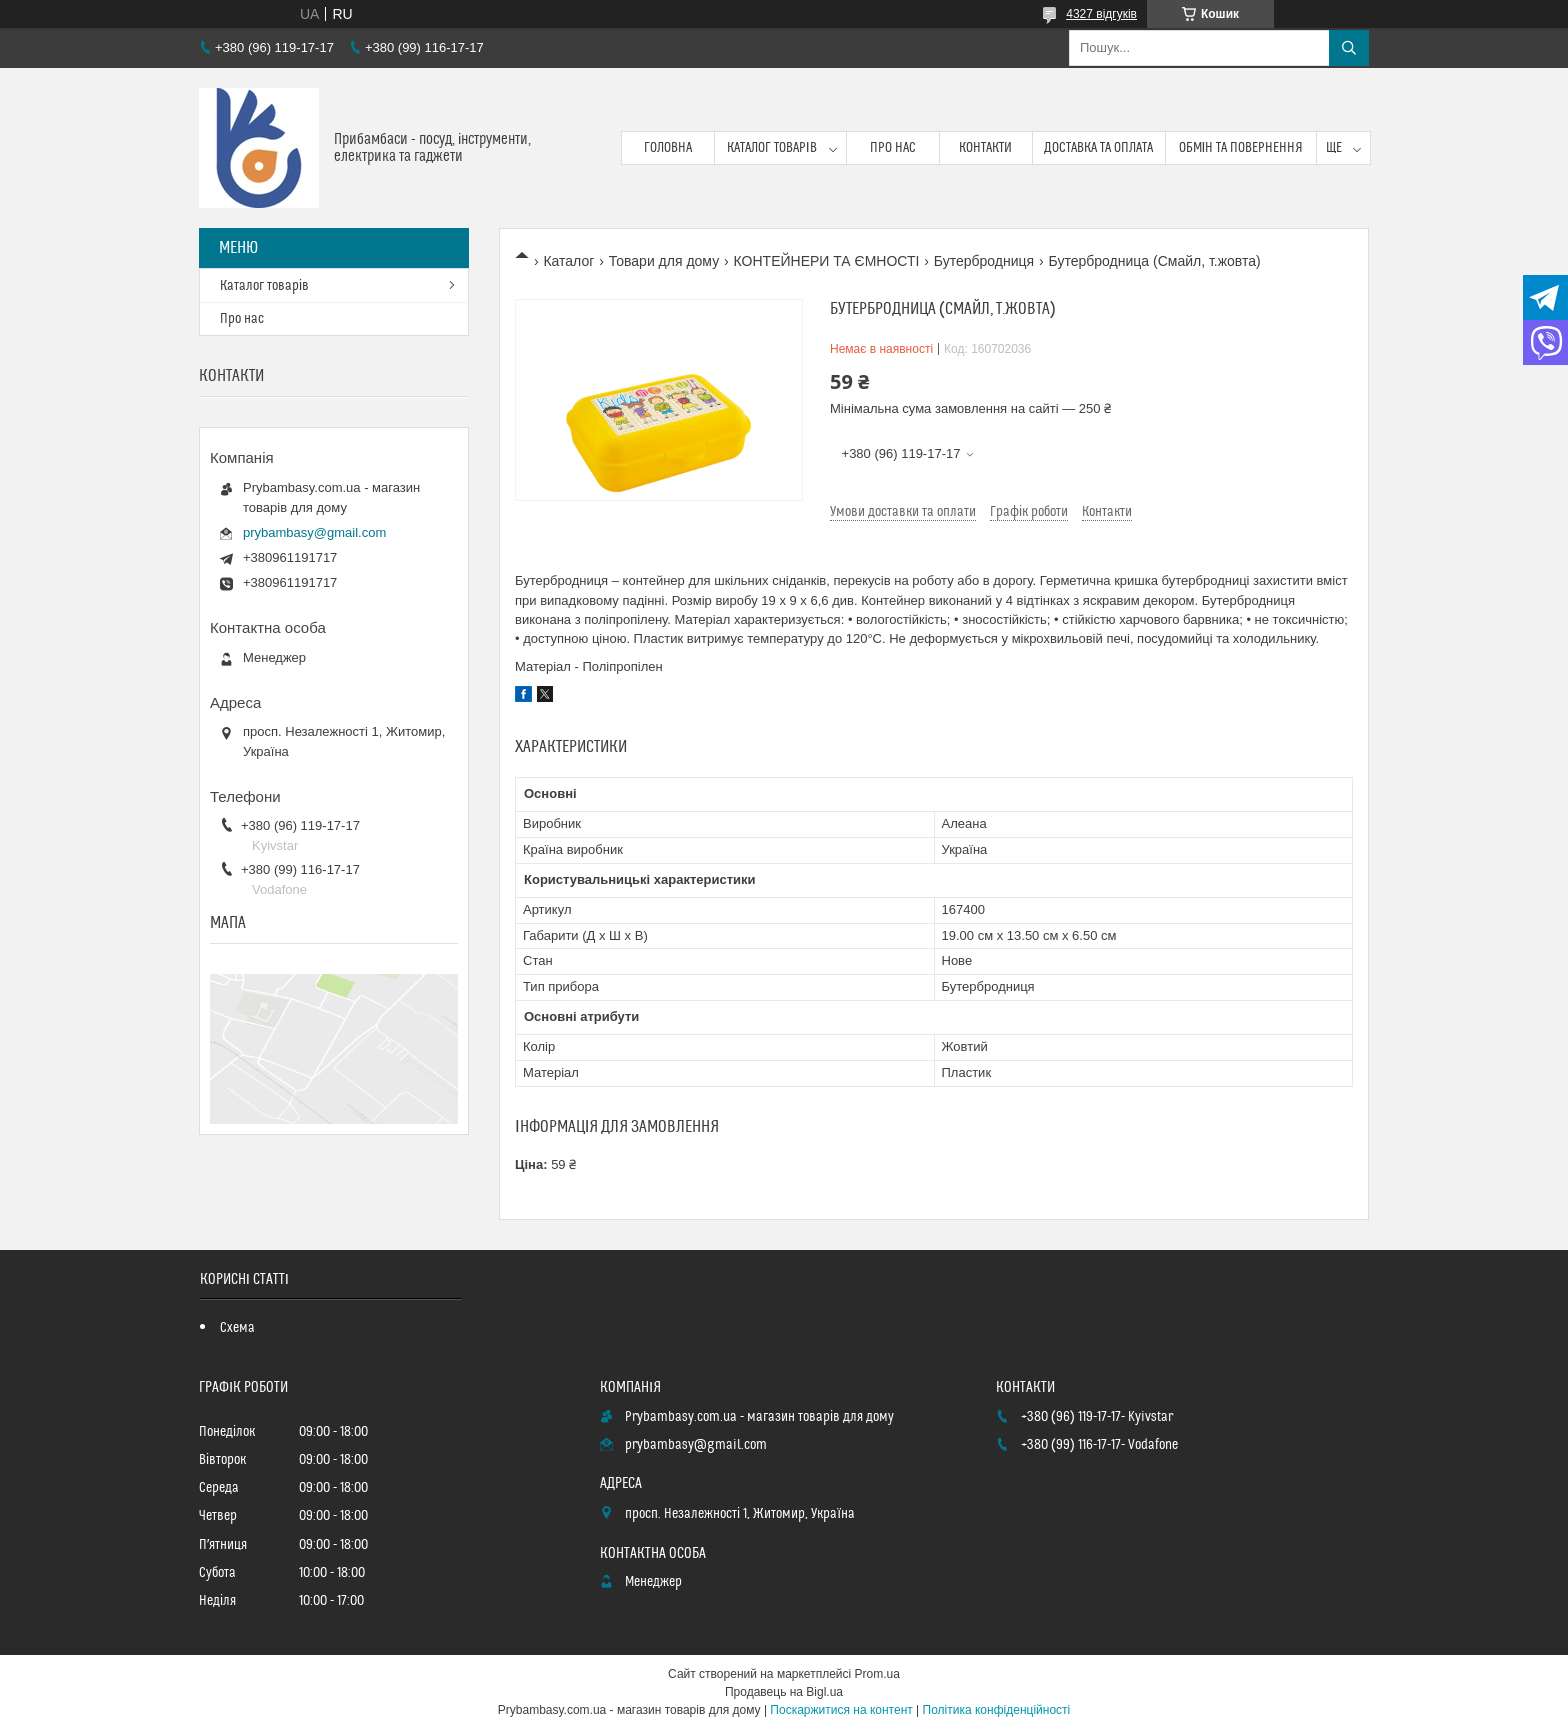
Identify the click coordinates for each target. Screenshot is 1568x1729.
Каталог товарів (772, 148)
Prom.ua (877, 1674)
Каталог (568, 261)
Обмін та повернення (1241, 148)
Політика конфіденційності (997, 1710)
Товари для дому (664, 261)
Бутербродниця (984, 261)
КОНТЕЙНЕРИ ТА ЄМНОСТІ (827, 261)
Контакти (985, 148)
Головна (668, 148)
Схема (237, 1328)
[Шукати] (1349, 48)
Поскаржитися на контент (841, 1710)
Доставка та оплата (1098, 148)
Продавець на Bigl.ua (784, 1692)
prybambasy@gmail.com (314, 532)
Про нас (893, 148)
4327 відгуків (1101, 14)
